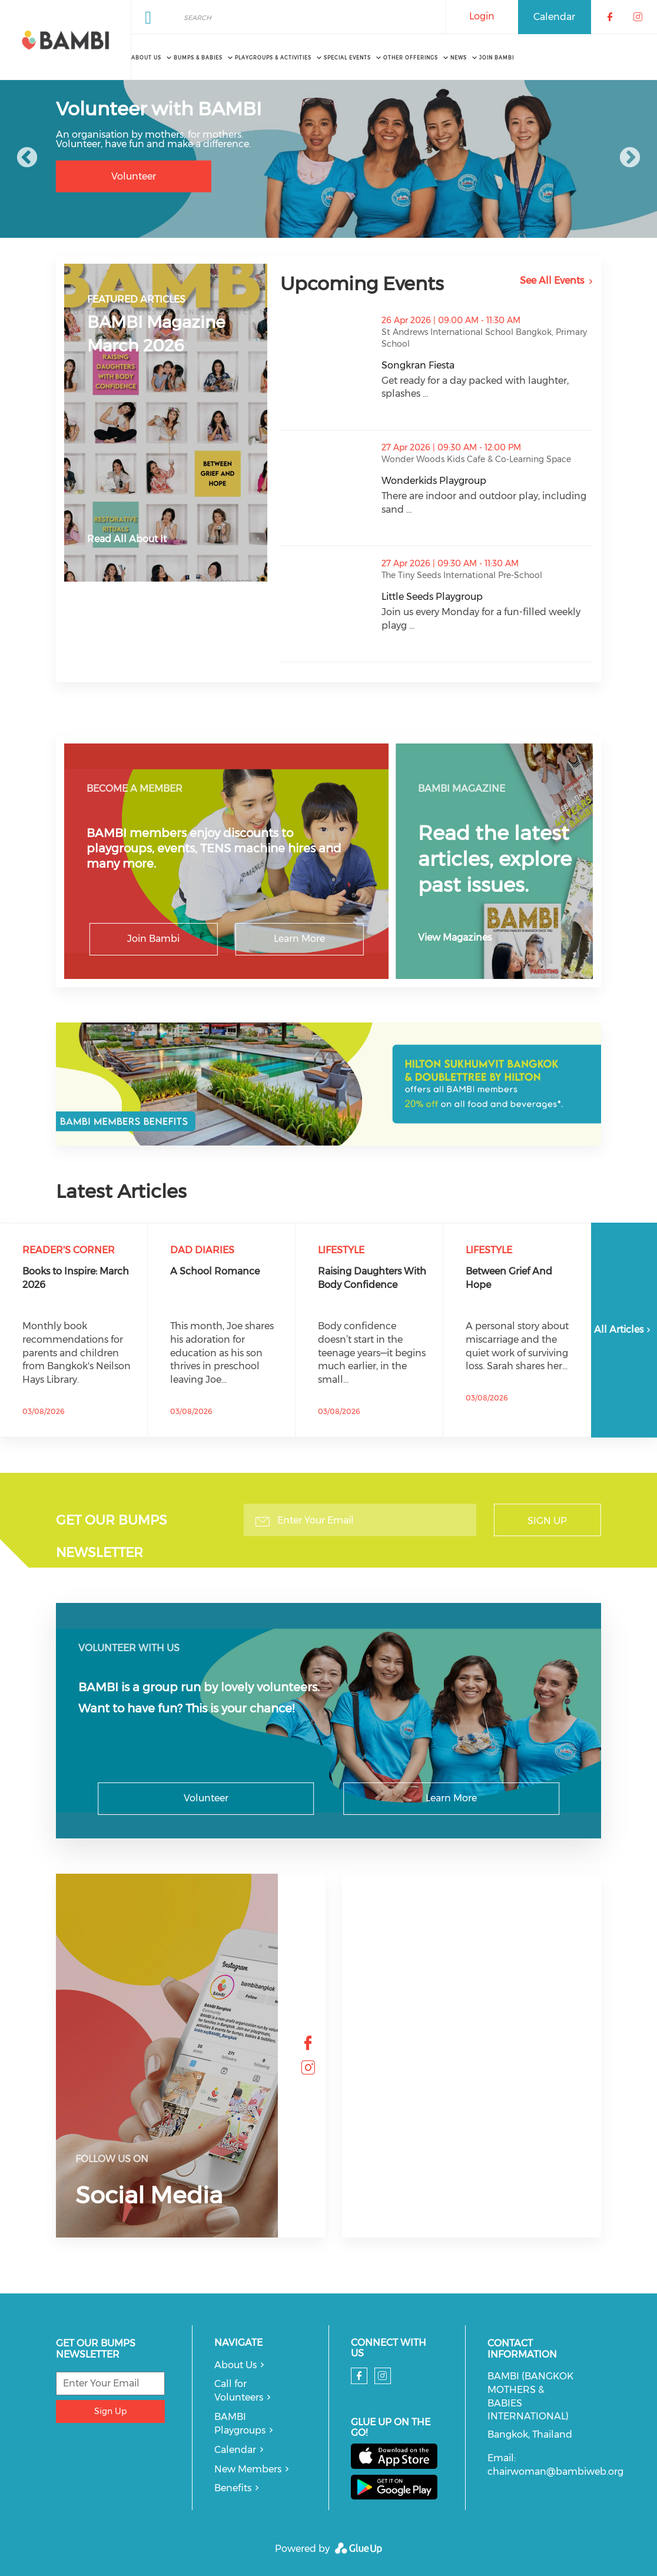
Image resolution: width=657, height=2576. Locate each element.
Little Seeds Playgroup (487, 596)
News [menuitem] (458, 58)
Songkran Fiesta (476, 365)
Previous (27, 158)
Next (630, 158)
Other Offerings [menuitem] (410, 58)
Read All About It (127, 539)
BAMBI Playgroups (240, 2423)
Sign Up (547, 1520)
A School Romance (215, 1271)
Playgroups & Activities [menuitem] (273, 58)
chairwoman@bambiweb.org (555, 2471)
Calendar (554, 16)
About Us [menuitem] (146, 58)
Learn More (299, 938)
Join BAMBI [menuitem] (496, 58)
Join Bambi (153, 938)
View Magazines (455, 937)
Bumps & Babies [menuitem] (198, 58)
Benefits (232, 2488)
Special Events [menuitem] (347, 58)
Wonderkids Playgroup (487, 480)
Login (482, 16)
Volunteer (133, 176)
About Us (235, 2365)
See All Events (552, 280)
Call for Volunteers (238, 2390)
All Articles (624, 1329)
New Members (247, 2469)
